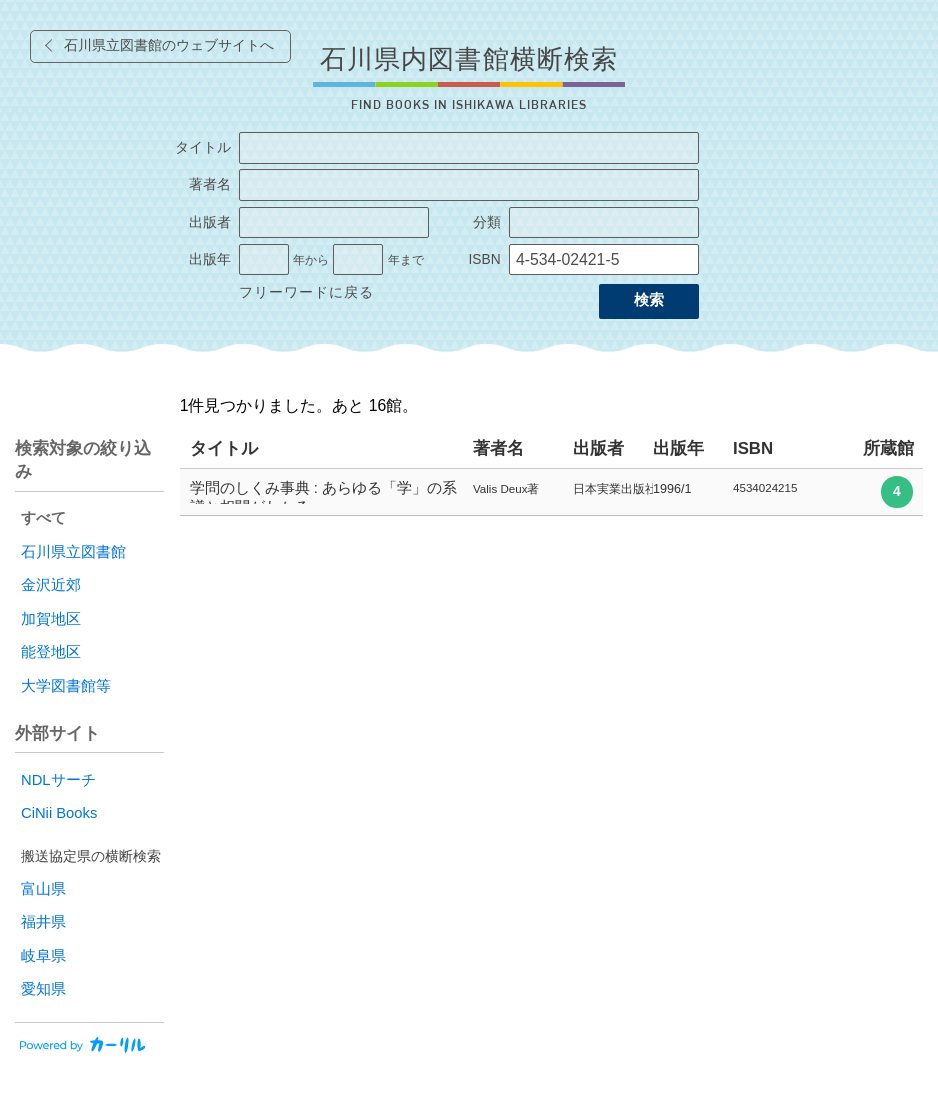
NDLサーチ (58, 780)
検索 (649, 300)
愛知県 (43, 989)
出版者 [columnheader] (598, 448)
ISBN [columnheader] (753, 448)
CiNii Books (59, 813)
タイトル (203, 147)
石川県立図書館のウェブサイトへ (169, 45)
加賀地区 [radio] (51, 619)
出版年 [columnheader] (678, 448)
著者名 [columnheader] (498, 448)
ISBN (484, 259)
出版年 (210, 259)
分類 (487, 222)
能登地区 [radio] (51, 652)
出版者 (210, 222)
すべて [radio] (43, 518)
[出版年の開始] (264, 260)
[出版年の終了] (358, 260)
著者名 (210, 184)
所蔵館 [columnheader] (888, 448)
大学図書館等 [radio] (66, 686)
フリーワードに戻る (306, 292)
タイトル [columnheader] (224, 448)
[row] (551, 492)
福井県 (43, 922)
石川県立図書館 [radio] (73, 552)
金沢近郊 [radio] (51, 585)
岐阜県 (43, 956)
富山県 (43, 889)
